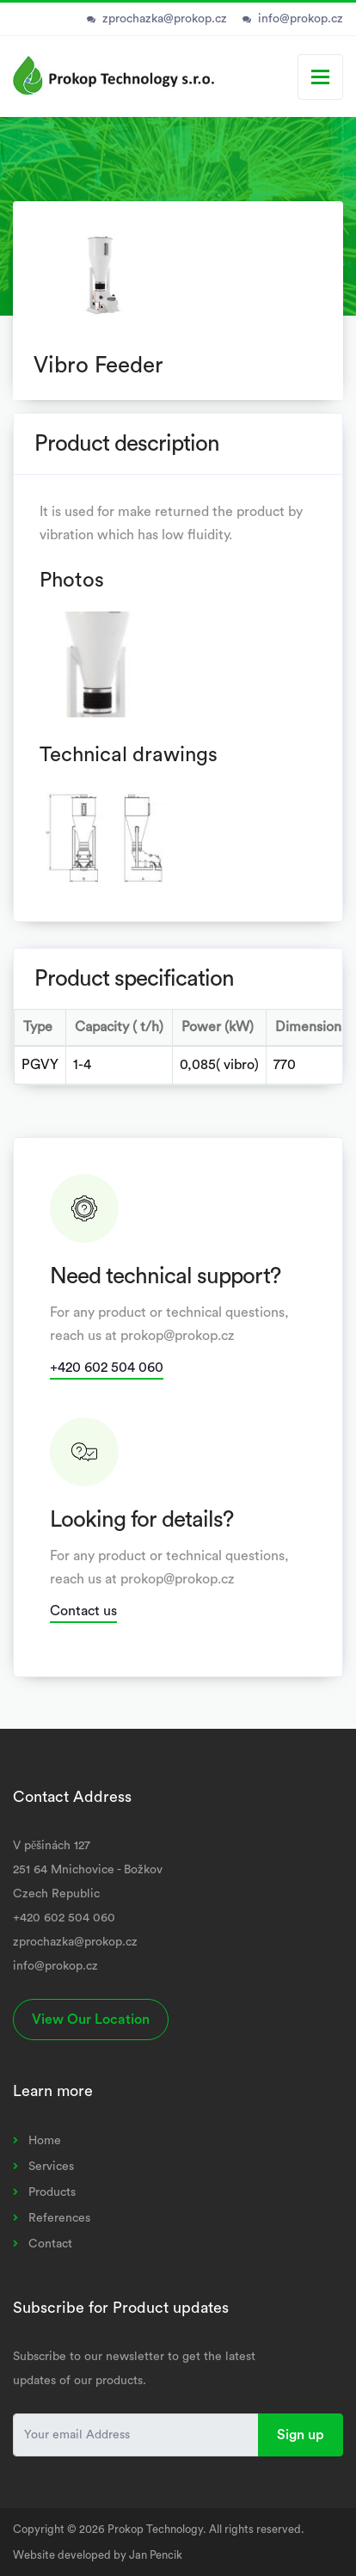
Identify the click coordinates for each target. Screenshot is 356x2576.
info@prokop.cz (300, 19)
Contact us (83, 1611)
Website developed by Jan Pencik (97, 2555)
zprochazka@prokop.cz (164, 19)
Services (51, 2167)
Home (44, 2141)
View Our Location (91, 2019)
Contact (50, 2244)
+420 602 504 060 (106, 1367)
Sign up (300, 2435)
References (59, 2218)
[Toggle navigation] (320, 77)
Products (52, 2192)
